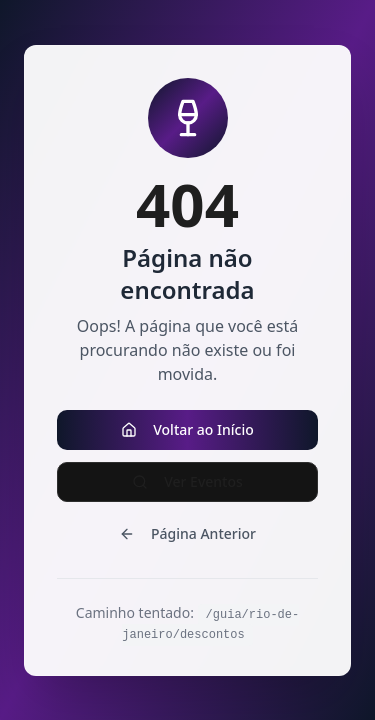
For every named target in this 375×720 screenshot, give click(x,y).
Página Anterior (187, 533)
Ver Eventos (187, 481)
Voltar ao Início (187, 429)
